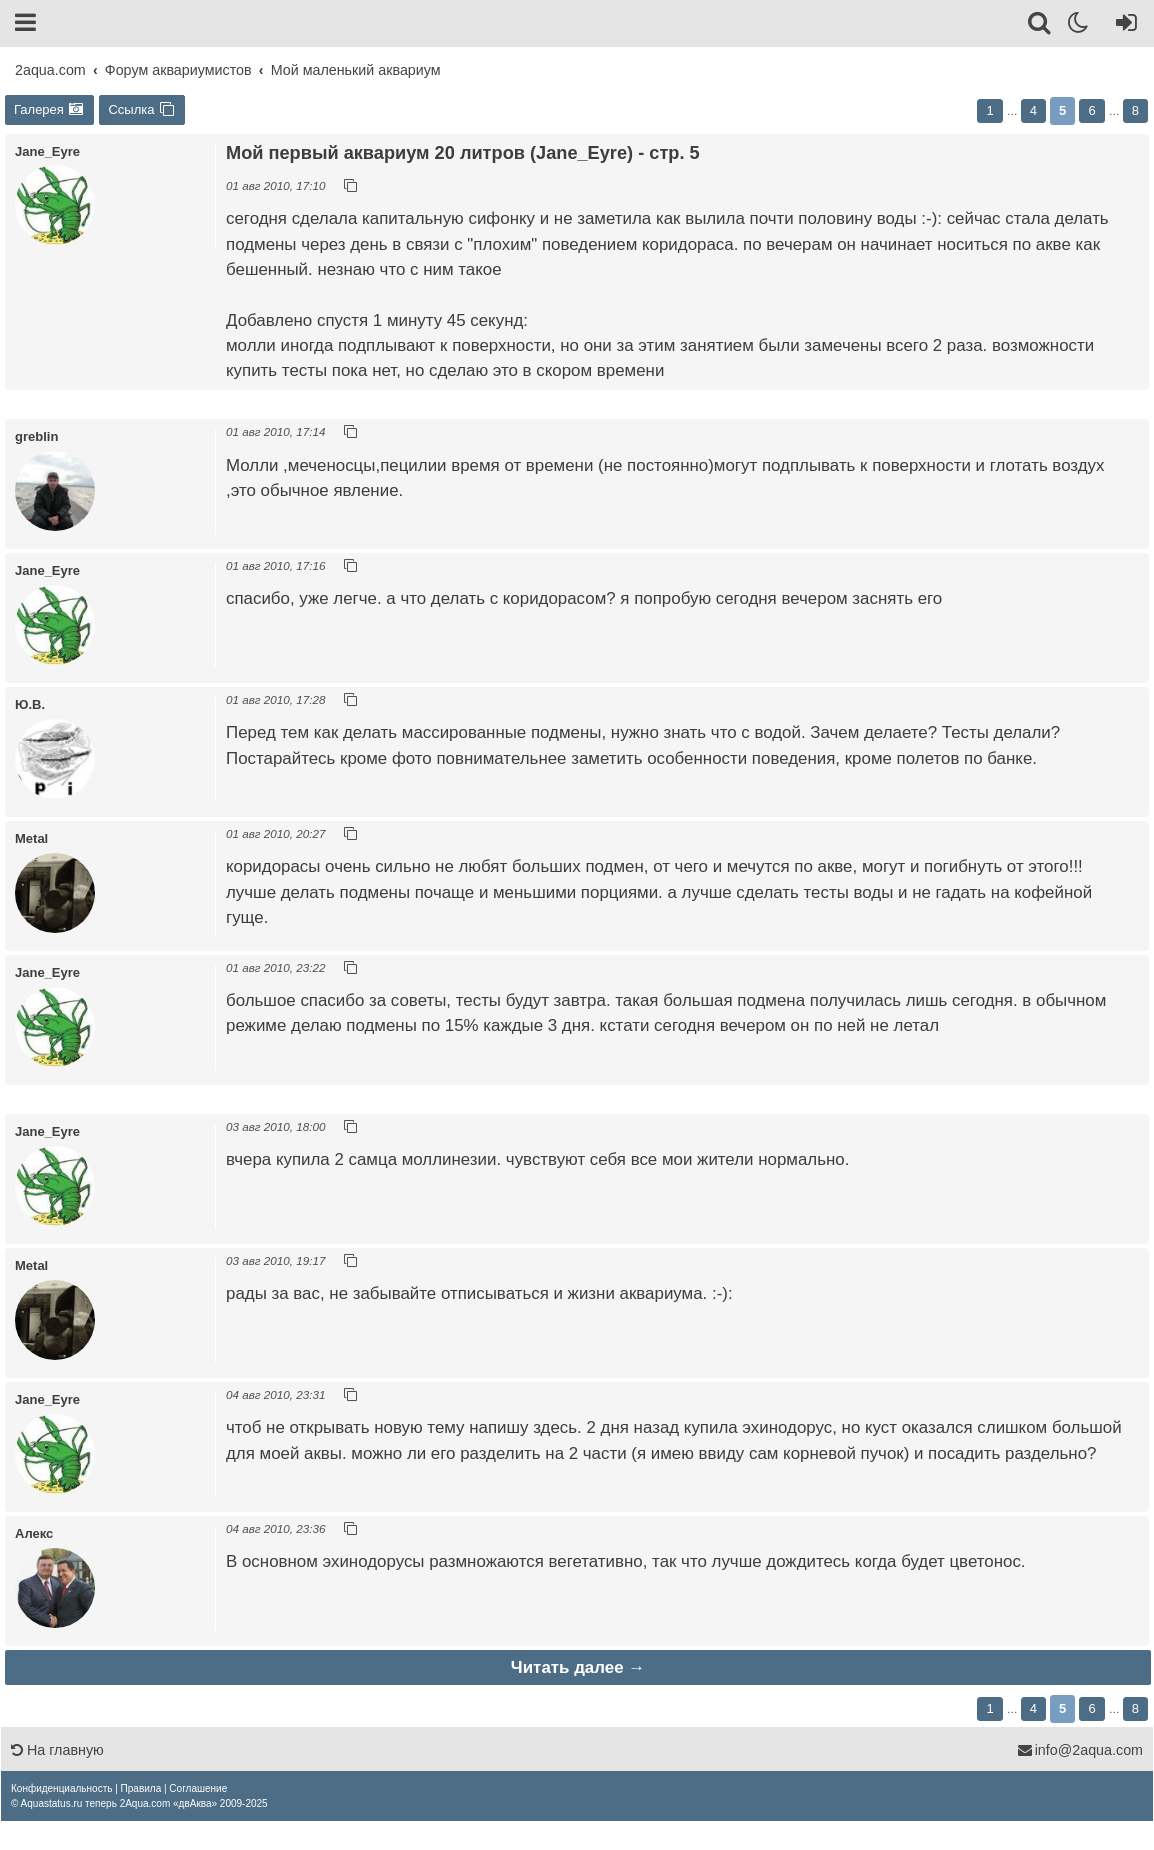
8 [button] (1135, 110)
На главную (57, 1750)
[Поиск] (1040, 26)
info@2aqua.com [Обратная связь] (1080, 1750)
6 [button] (1091, 110)
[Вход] (1122, 26)
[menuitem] (61, 1788)
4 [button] (1033, 110)
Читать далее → (578, 1667)
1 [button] (989, 110)
